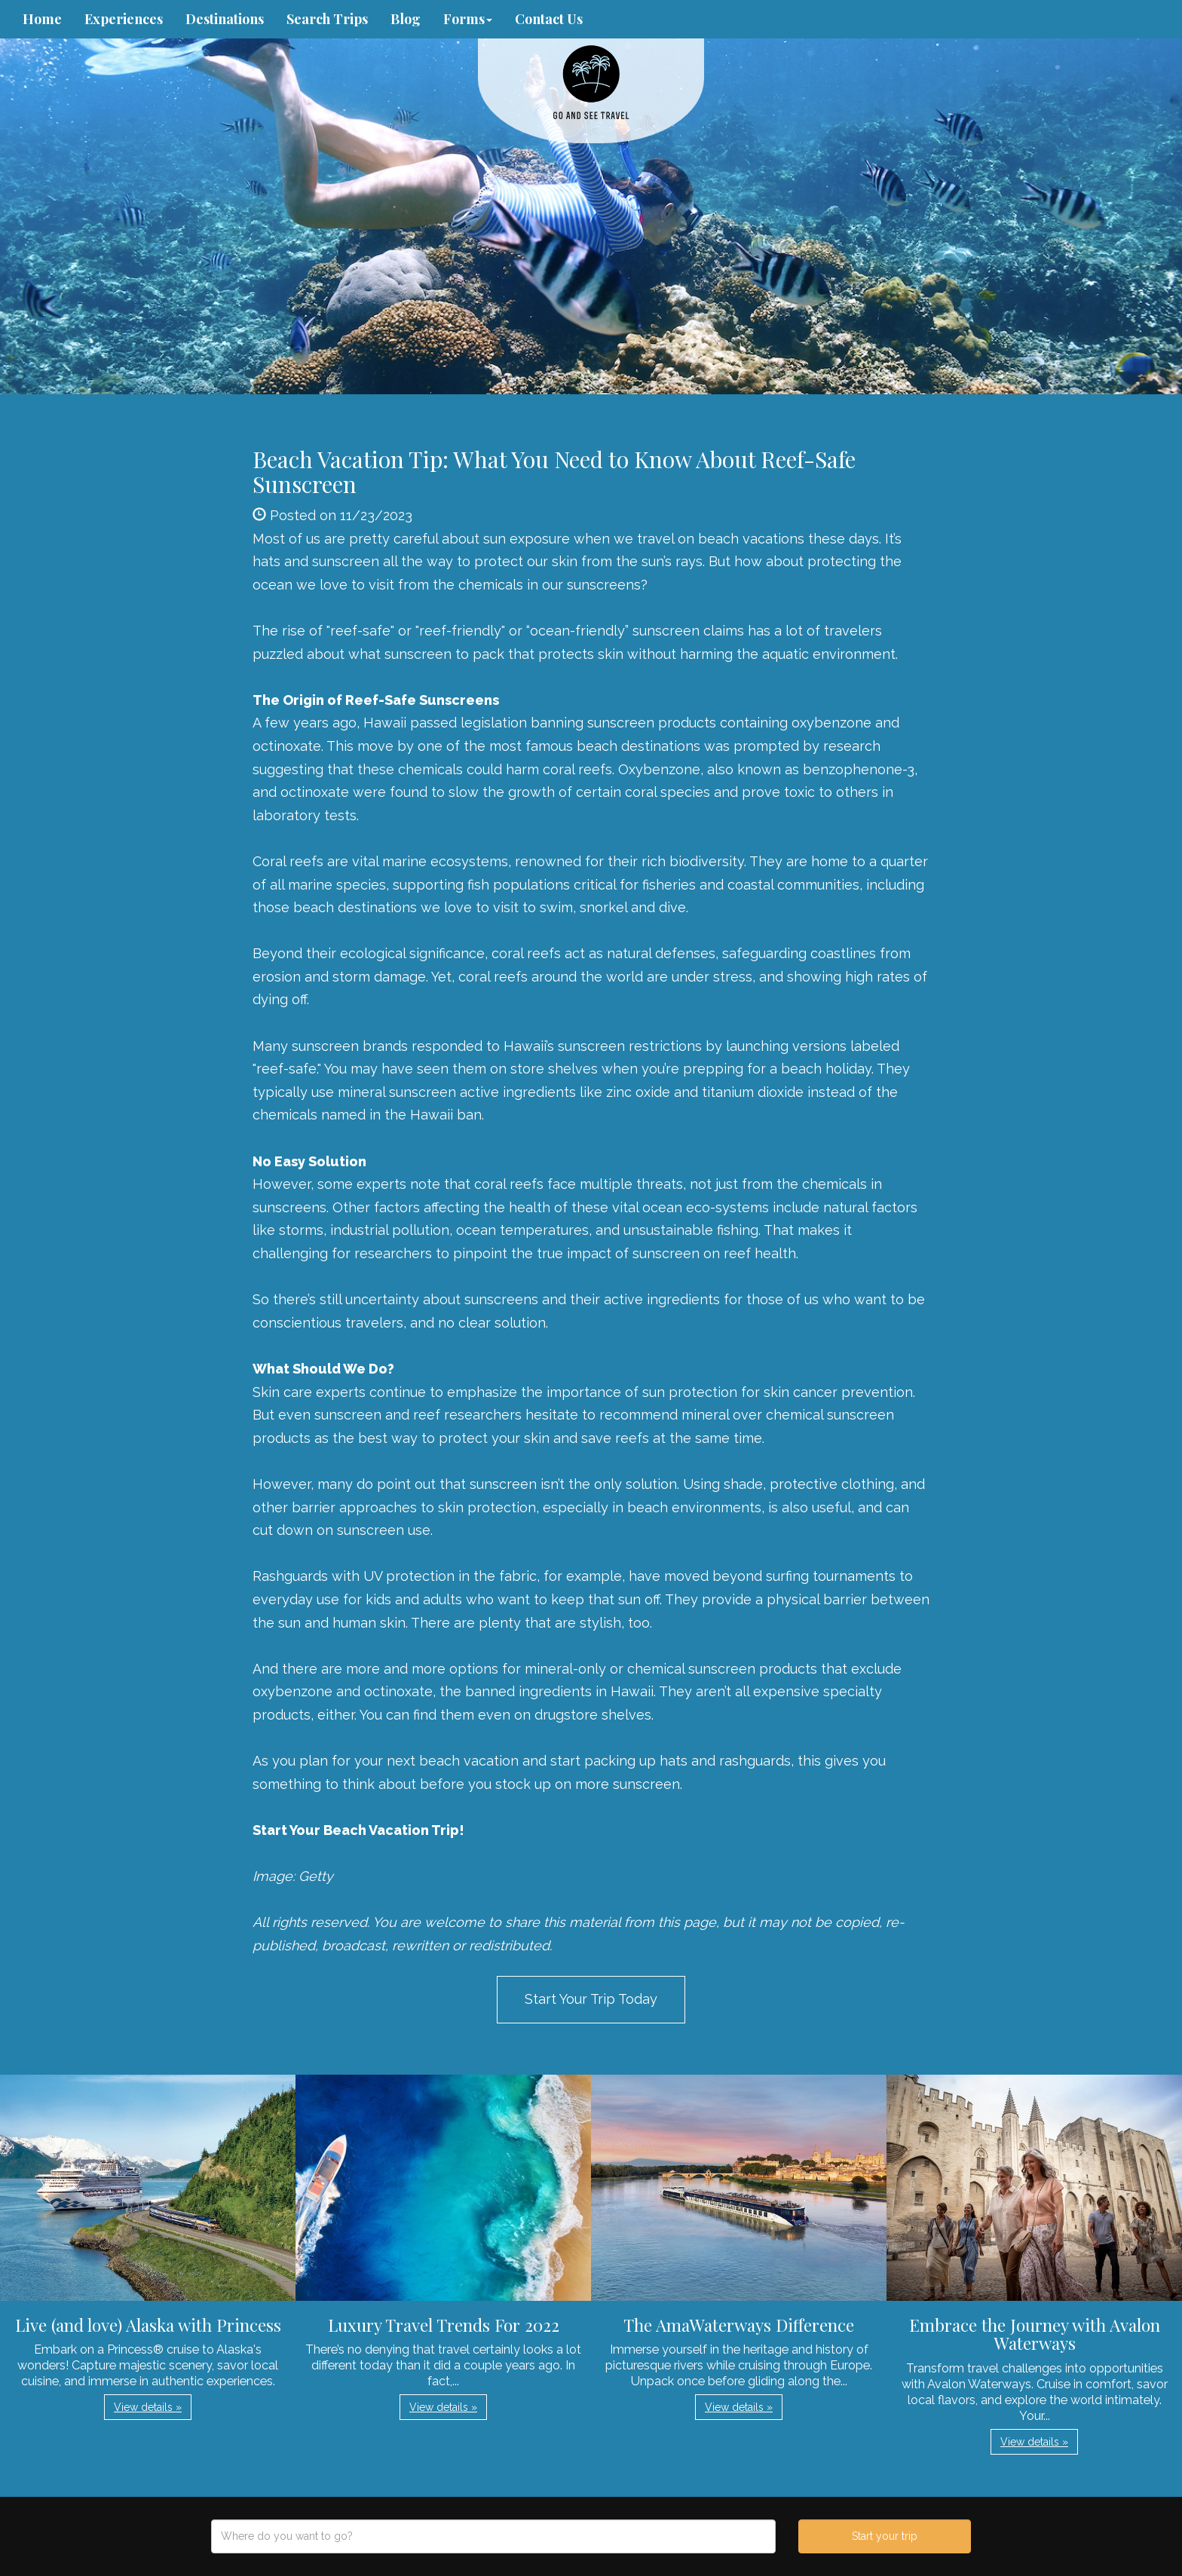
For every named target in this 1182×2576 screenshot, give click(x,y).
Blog (405, 19)
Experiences (123, 19)
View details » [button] (148, 2407)
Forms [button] (467, 19)
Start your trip (884, 2536)
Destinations (224, 19)
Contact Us (549, 19)
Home (42, 19)
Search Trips (327, 19)
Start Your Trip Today (591, 1999)
